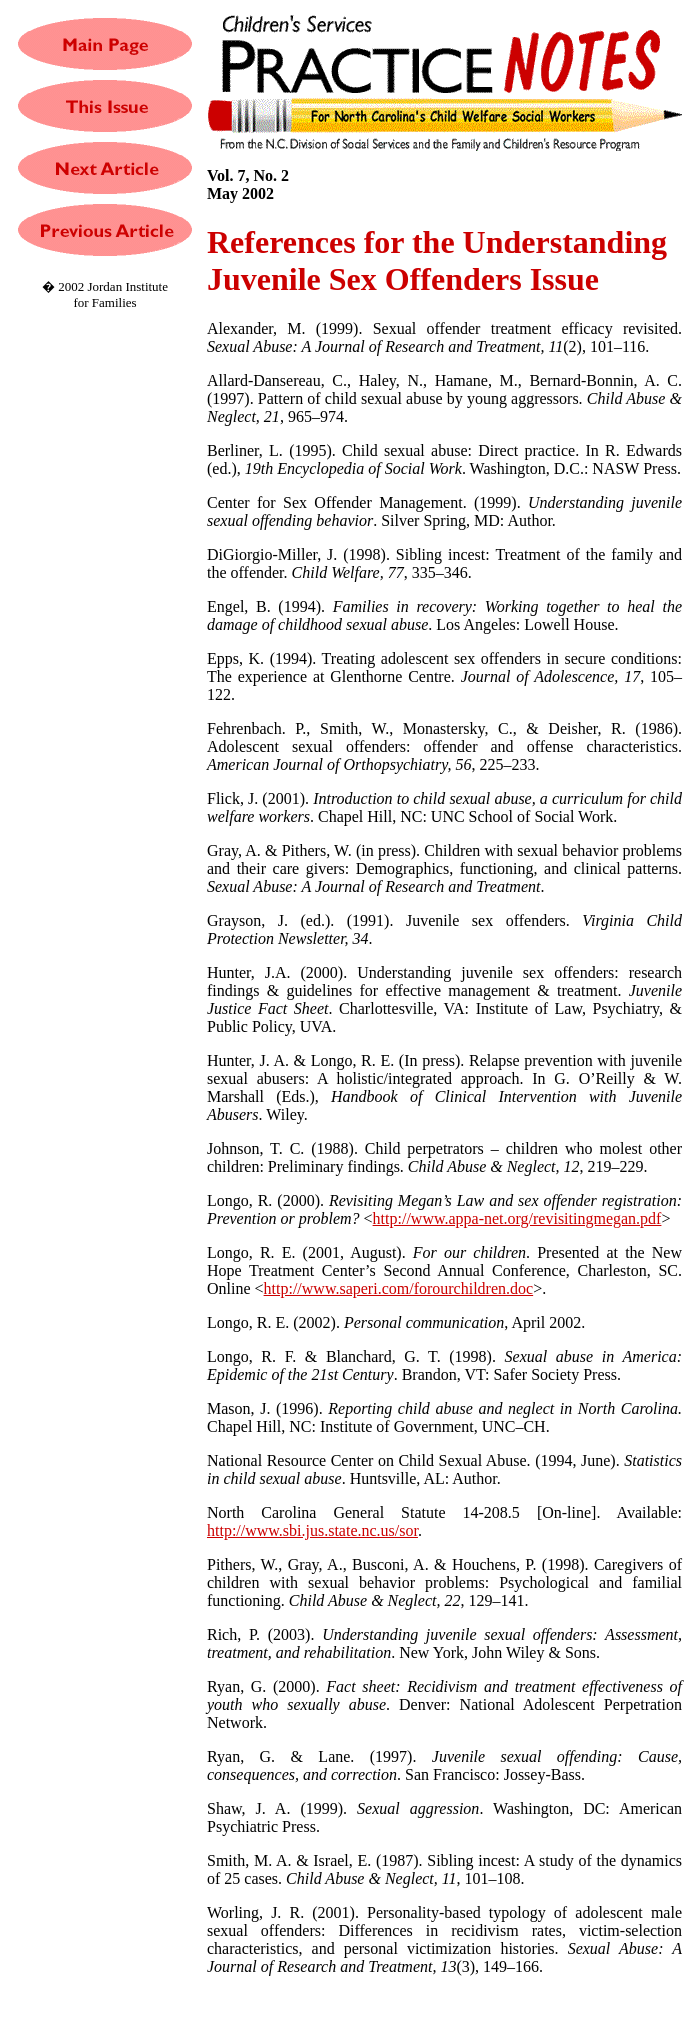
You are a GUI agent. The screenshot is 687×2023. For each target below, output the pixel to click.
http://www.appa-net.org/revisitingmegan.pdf (517, 1218)
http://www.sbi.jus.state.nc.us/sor (312, 1530)
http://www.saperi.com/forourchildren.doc (399, 1288)
